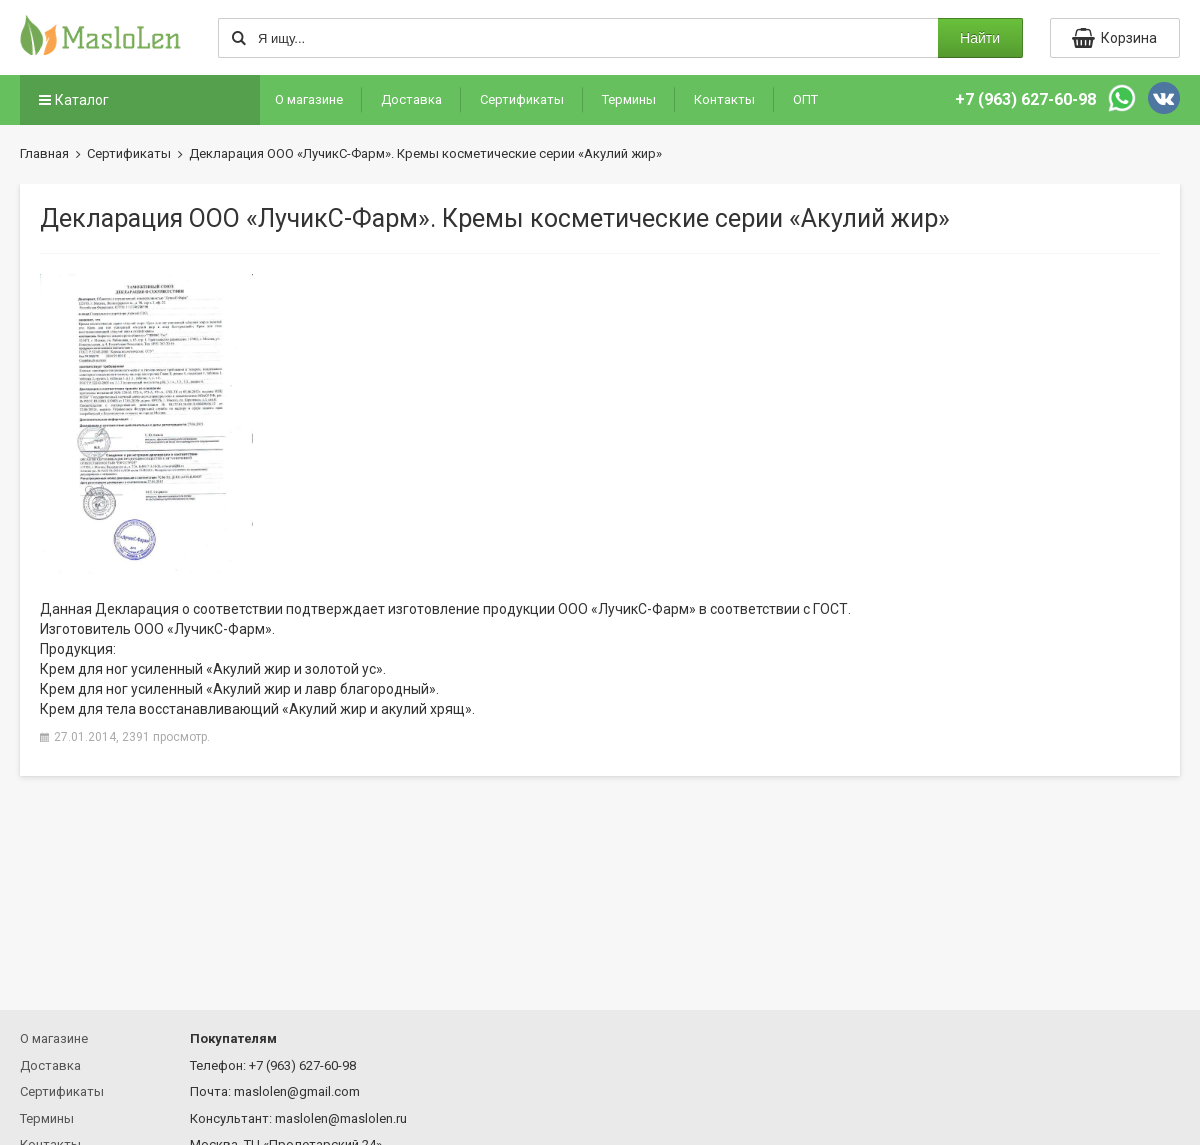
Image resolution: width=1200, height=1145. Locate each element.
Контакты (724, 99)
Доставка (411, 99)
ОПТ (805, 99)
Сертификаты (522, 99)
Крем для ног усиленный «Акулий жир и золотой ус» (211, 669)
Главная (44, 153)
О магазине (309, 99)
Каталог (72, 100)
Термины (629, 99)
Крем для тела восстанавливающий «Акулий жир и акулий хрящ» (256, 709)
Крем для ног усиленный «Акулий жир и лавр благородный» (238, 689)
